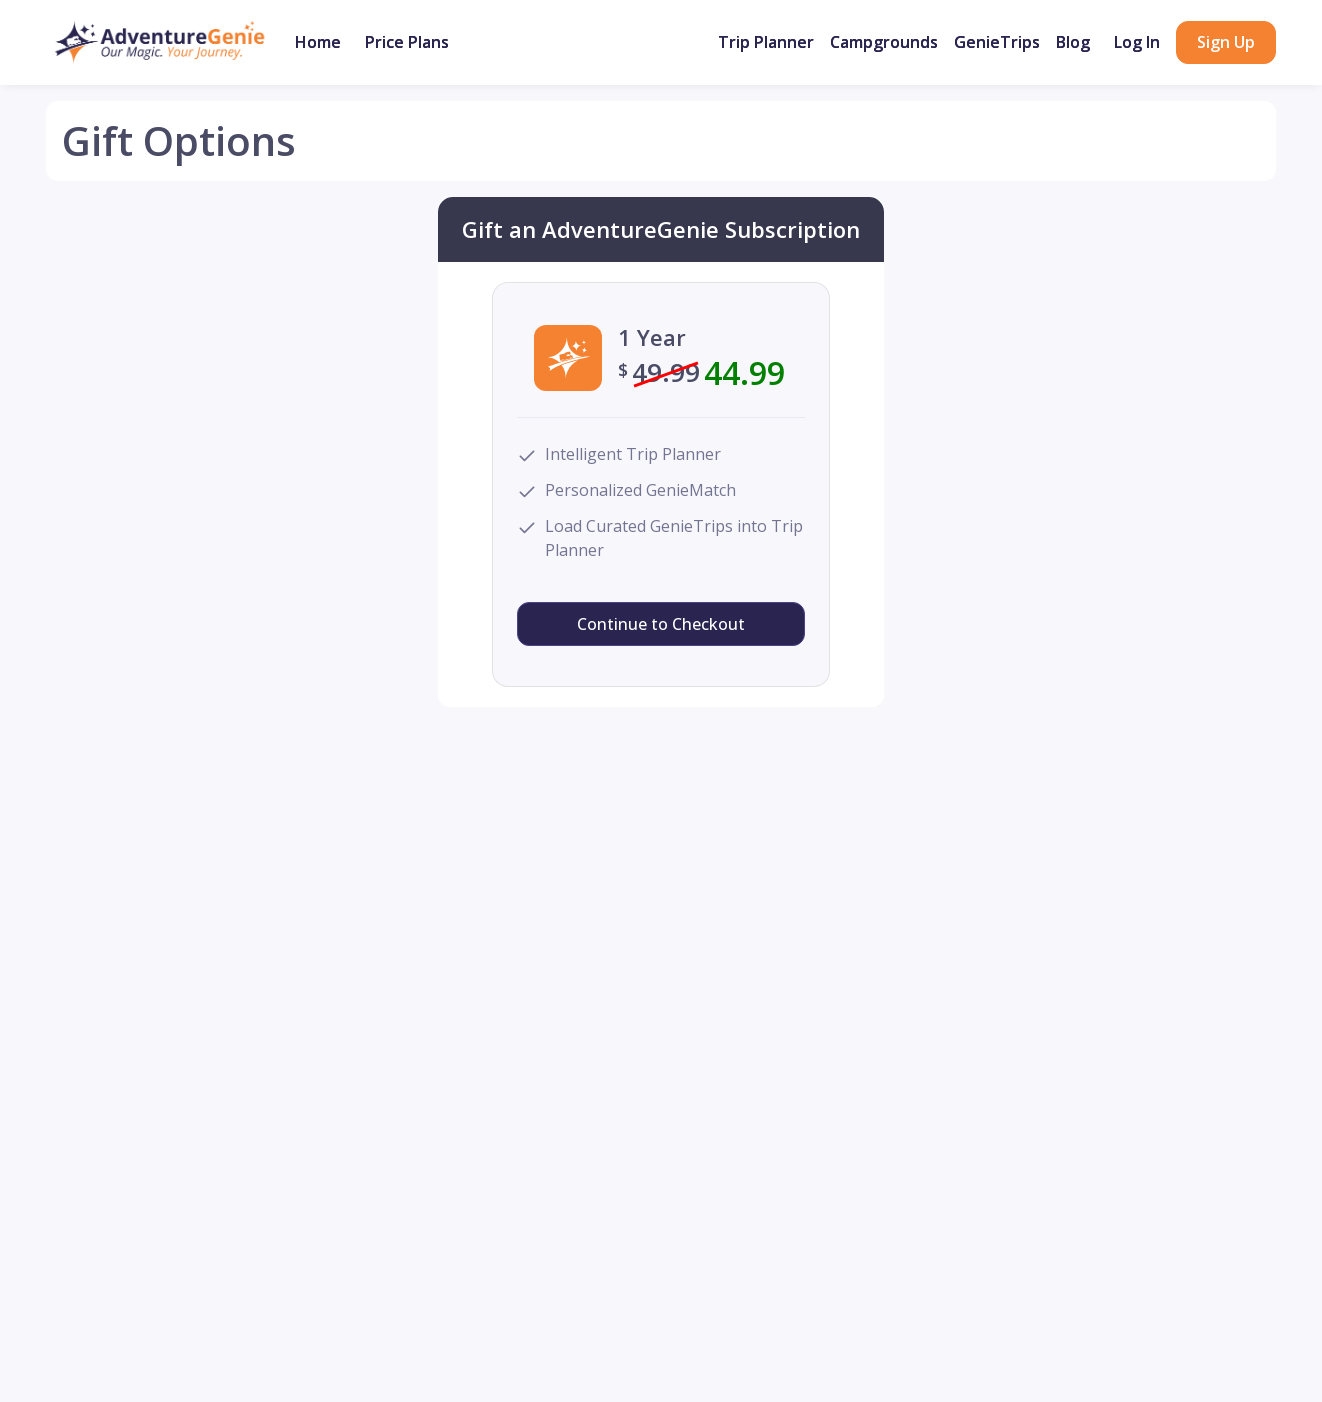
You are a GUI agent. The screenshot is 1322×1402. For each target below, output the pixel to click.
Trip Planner (766, 42)
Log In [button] (1137, 42)
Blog (1073, 42)
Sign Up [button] (1226, 42)
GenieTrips (997, 42)
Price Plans (407, 42)
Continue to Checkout (661, 624)
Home (318, 42)
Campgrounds (884, 42)
